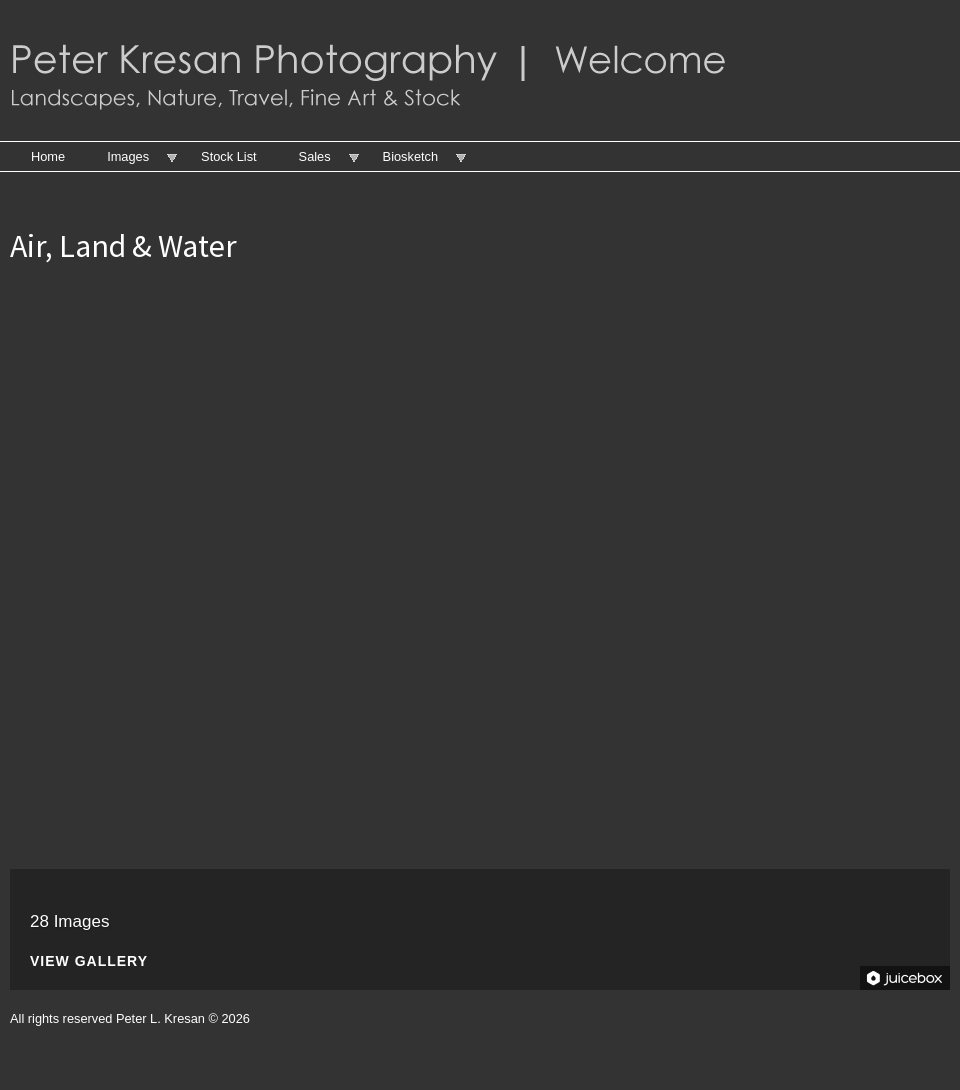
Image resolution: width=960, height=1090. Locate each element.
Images (128, 156)
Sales (315, 156)
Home (48, 156)
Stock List (228, 156)
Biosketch (410, 156)
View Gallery (89, 961)
